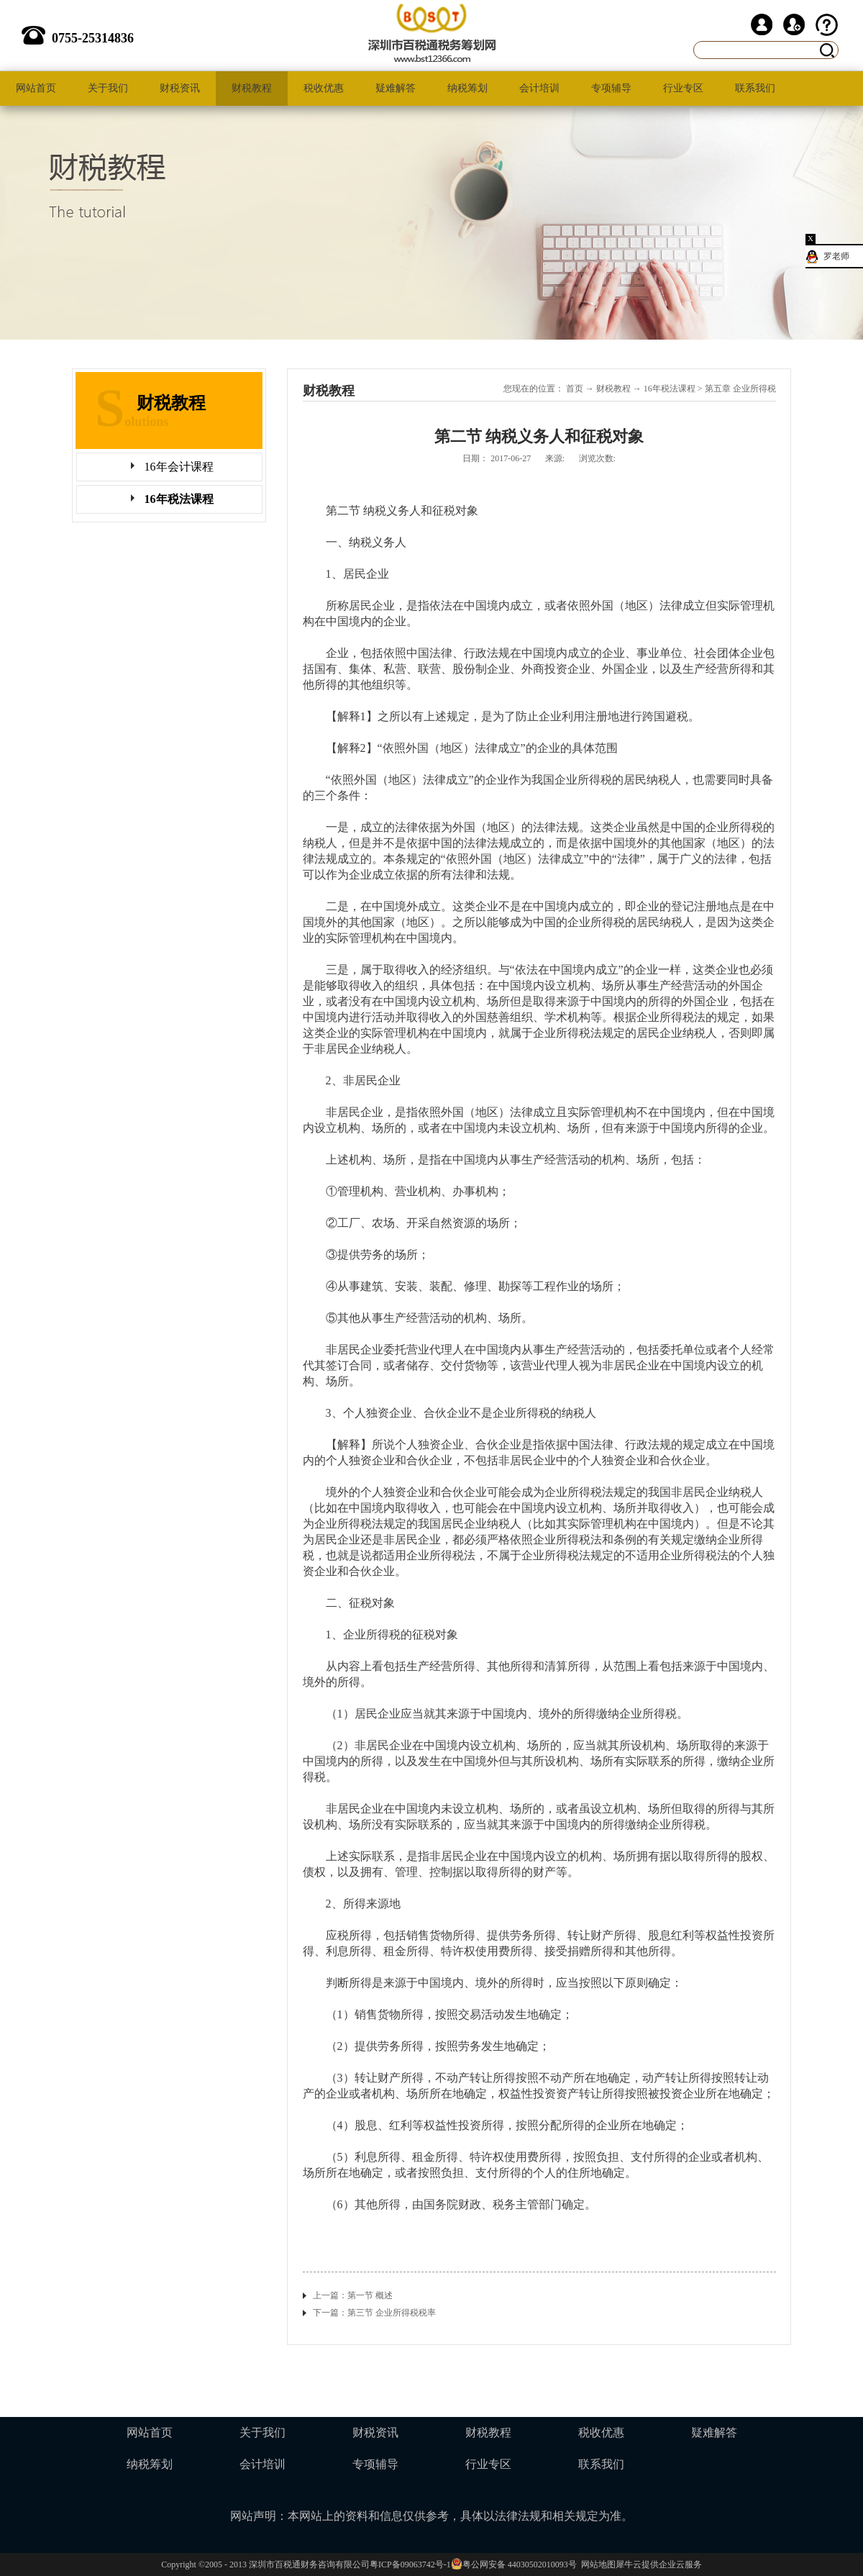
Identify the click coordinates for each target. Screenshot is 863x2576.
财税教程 (613, 389)
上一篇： (353, 2295)
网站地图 (596, 2564)
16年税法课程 (669, 389)
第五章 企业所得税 (740, 389)
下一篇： (374, 2313)
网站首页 (36, 88)
